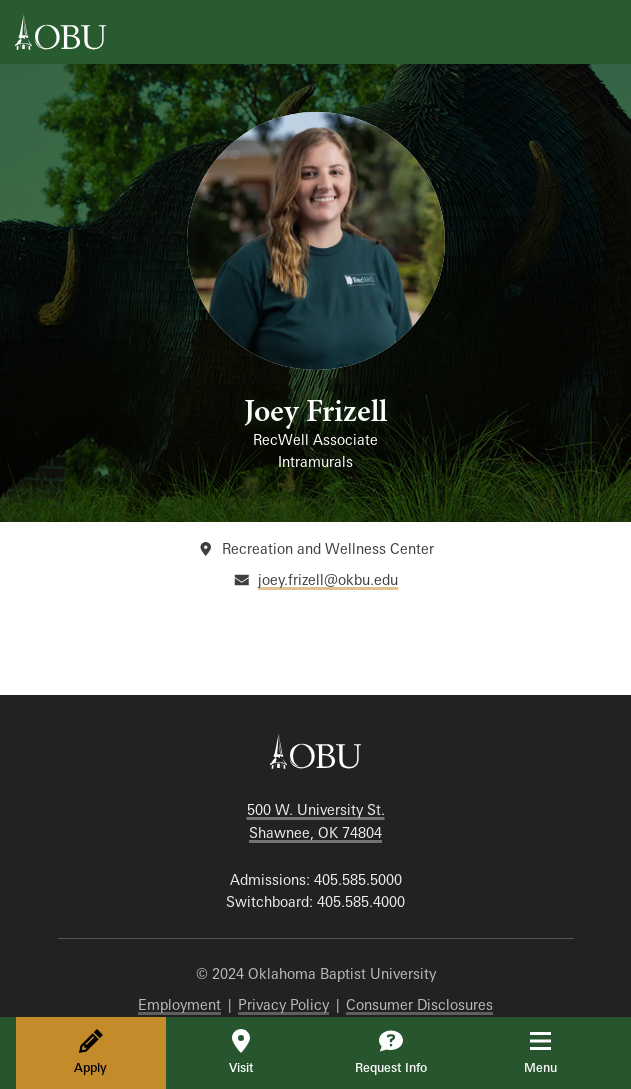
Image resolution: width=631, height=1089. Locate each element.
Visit (241, 1052)
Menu (554, 1052)
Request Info (391, 1052)
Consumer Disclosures (419, 1004)
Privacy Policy (283, 1004)
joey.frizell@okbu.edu (328, 579)
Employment (179, 1004)
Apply (90, 1052)
